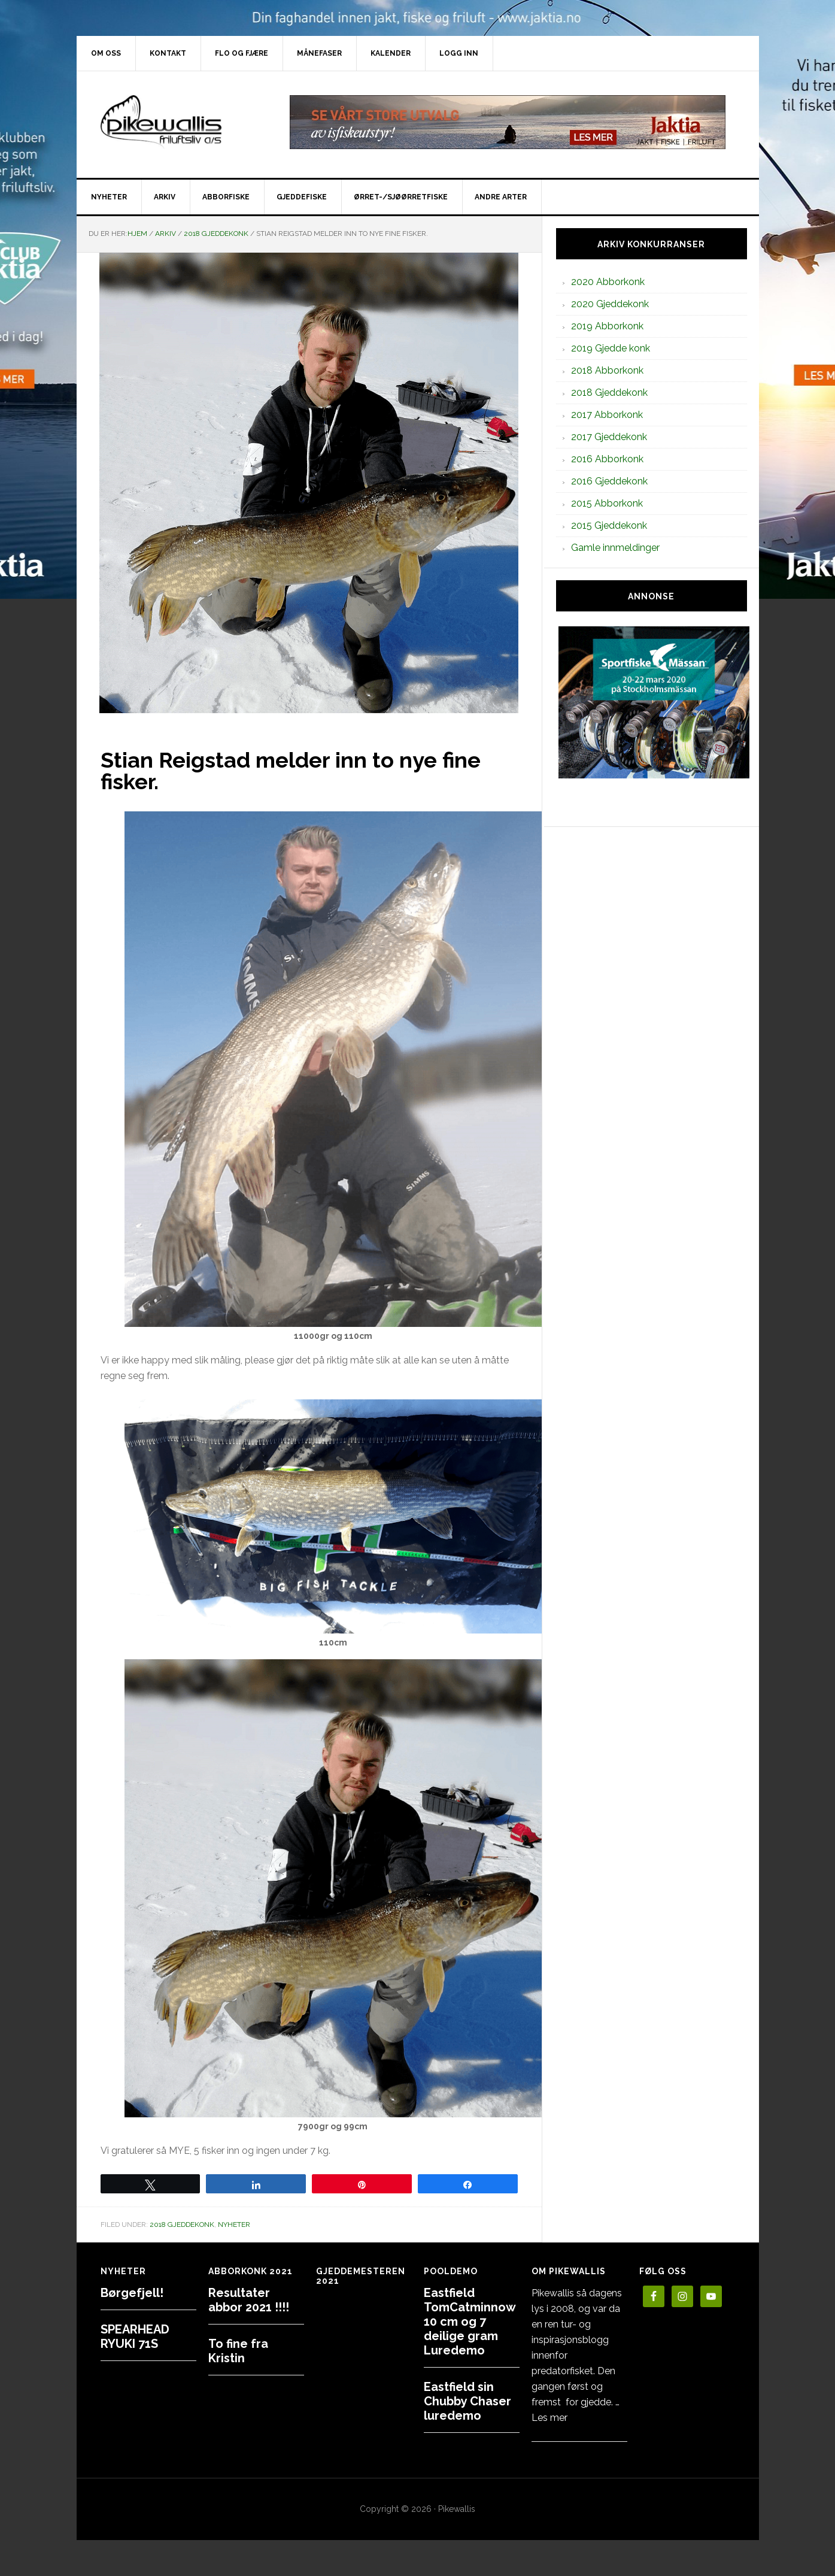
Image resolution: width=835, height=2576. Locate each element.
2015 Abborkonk (607, 503)
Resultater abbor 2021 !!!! (248, 2300)
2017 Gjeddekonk (609, 437)
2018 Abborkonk (607, 370)
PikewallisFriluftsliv (178, 122)
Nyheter (234, 2224)
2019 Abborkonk (607, 326)
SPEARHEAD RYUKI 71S (135, 2336)
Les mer (549, 2417)
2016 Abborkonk (607, 459)
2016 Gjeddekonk (609, 481)
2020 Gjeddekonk (610, 304)
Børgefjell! (132, 2293)
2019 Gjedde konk (610, 348)
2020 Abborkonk (608, 281)
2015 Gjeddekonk (609, 525)
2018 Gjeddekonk (182, 2224)
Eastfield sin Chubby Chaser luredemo (467, 2401)
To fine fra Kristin (238, 2350)
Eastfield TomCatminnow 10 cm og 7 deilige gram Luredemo (469, 2321)
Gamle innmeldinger (615, 547)
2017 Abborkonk (607, 414)
